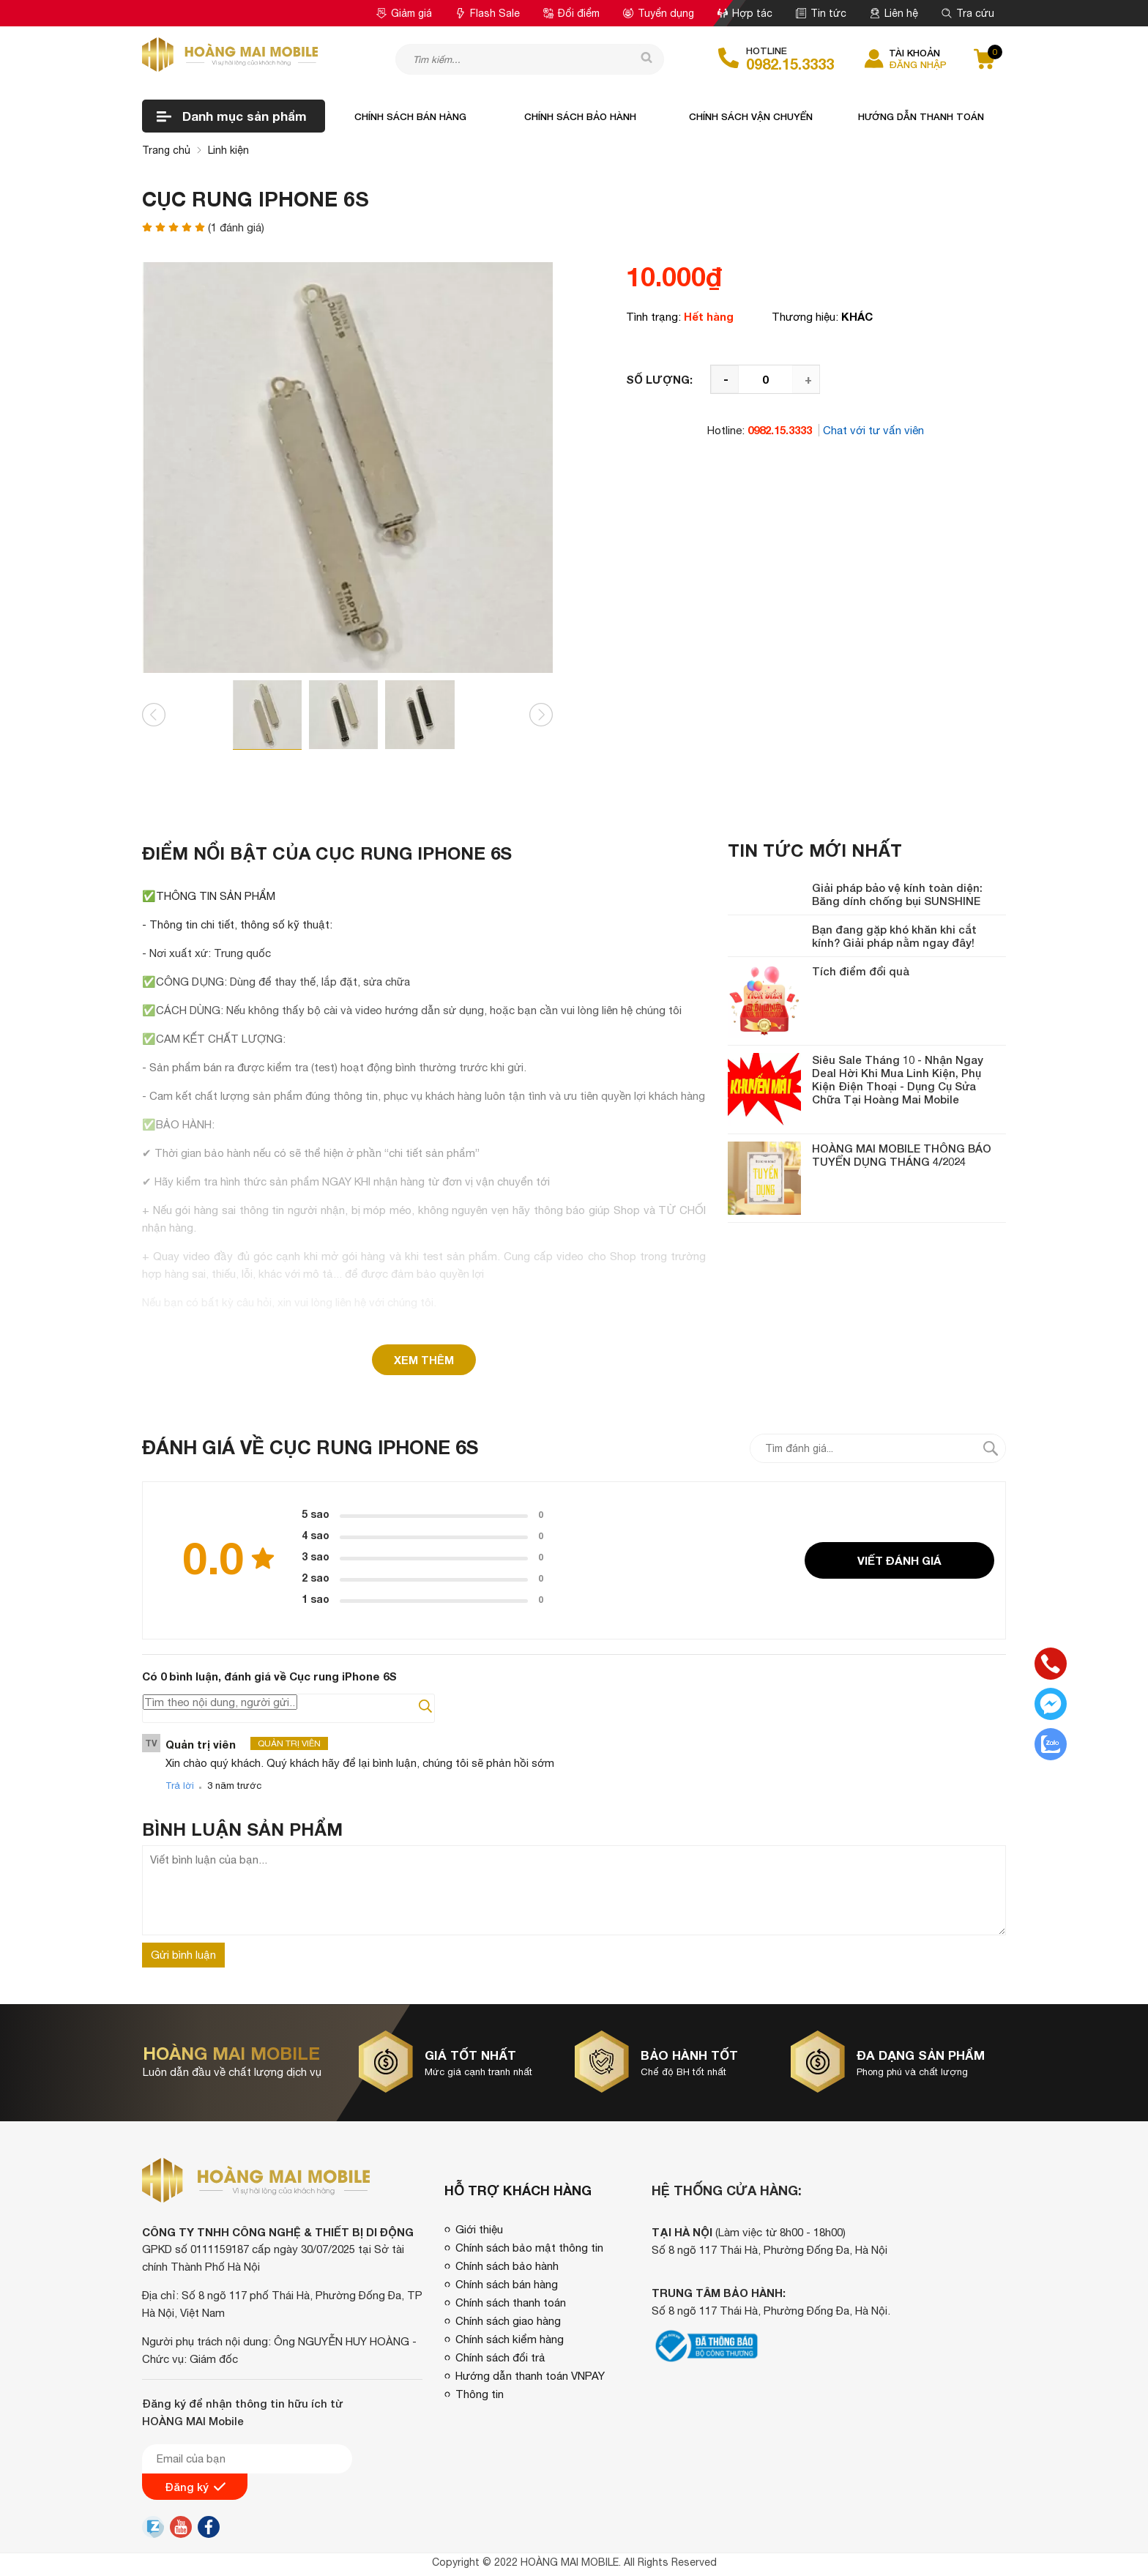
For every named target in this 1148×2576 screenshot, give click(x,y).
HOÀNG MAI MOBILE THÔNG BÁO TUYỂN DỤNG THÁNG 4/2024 (901, 1155)
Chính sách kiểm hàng (509, 2339)
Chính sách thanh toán (510, 2302)
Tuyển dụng (658, 13)
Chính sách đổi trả (500, 2357)
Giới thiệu (479, 2229)
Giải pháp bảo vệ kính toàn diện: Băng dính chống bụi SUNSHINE (897, 894)
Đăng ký (195, 2486)
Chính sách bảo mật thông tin (529, 2247)
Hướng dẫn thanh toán (921, 116)
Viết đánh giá (899, 1560)
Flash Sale (487, 13)
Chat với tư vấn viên (873, 430)
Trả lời (179, 1785)
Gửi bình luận (183, 1954)
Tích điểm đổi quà (860, 971)
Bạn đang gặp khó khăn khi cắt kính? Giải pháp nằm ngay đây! (894, 936)
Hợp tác (745, 13)
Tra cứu (968, 13)
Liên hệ (894, 13)
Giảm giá (404, 13)
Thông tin (479, 2394)
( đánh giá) (236, 227)
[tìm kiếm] (642, 58)
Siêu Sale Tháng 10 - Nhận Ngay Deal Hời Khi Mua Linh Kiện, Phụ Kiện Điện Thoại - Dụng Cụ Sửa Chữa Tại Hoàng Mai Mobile (897, 1079)
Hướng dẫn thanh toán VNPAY (530, 2376)
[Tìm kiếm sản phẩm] (529, 59)
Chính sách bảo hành (580, 116)
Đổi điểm (571, 13)
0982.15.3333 (790, 64)
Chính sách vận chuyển (751, 116)
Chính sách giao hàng (508, 2321)
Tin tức (821, 13)
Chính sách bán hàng (410, 116)
